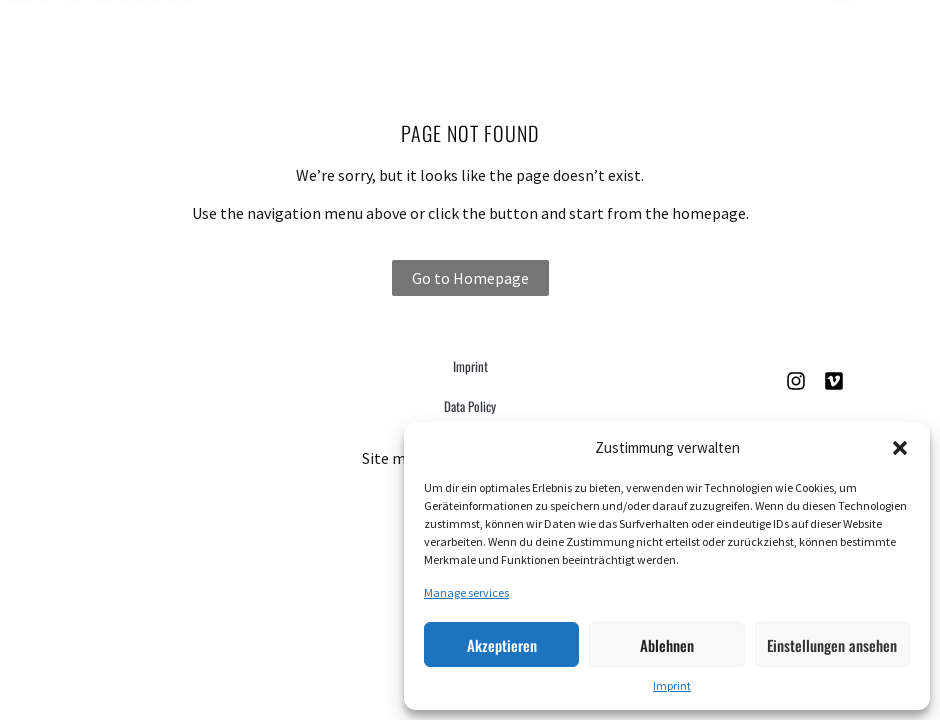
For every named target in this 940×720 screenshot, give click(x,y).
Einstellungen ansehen (832, 645)
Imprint (672, 685)
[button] (900, 448)
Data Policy (470, 406)
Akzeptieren (502, 645)
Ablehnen (667, 645)
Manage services (466, 592)
